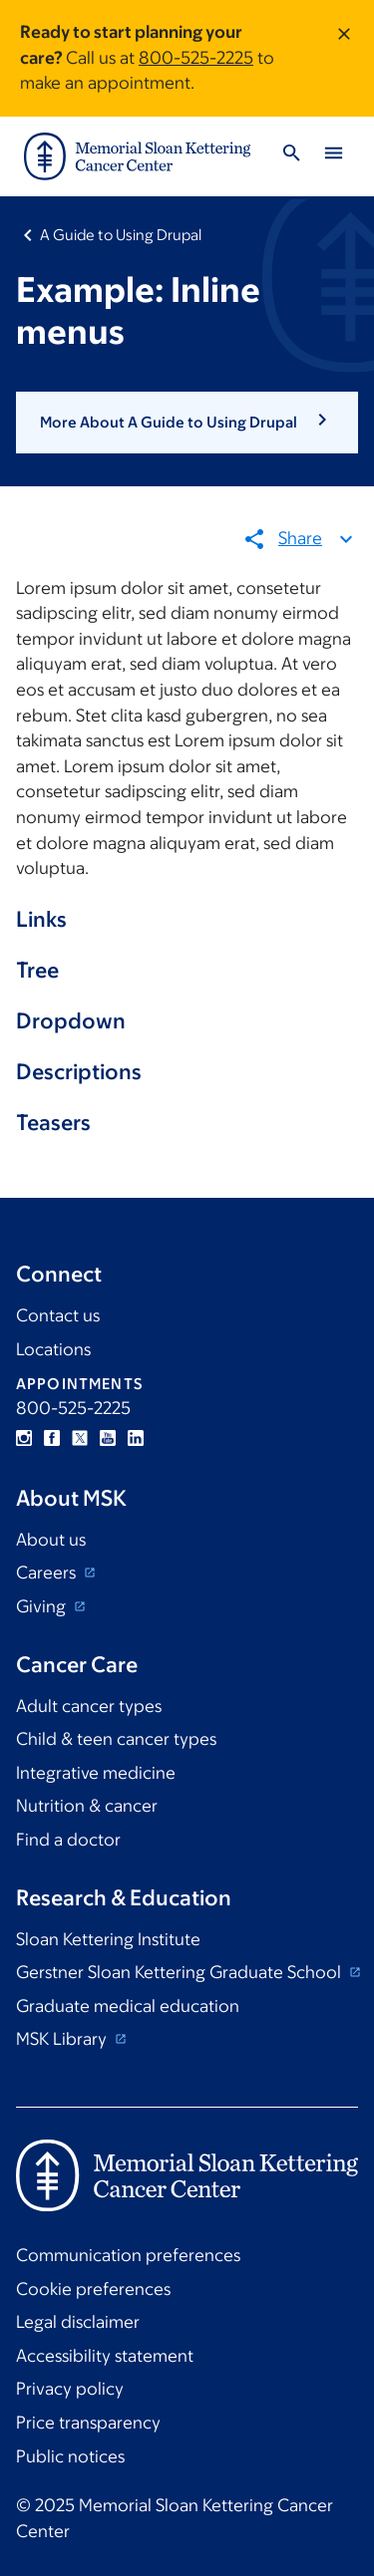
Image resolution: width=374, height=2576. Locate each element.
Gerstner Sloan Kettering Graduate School (180, 1972)
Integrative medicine (96, 1773)
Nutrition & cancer (87, 1806)
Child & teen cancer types (116, 1739)
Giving (43, 1606)
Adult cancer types (89, 1706)
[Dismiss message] (344, 58)
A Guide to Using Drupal (120, 234)
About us (51, 1540)
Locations (53, 1349)
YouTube (108, 1438)
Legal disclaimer (78, 2322)
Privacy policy (70, 2389)
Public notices (70, 2456)
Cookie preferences (93, 2289)
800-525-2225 (196, 58)
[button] (187, 422)
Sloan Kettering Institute (108, 1939)
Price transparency (88, 2423)
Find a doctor (68, 1840)
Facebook (52, 1438)
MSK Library (63, 2039)
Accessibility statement (104, 2356)
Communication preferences (128, 2255)
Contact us (58, 1315)
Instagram (24, 1438)
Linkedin (136, 1438)
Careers (48, 1572)
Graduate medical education (127, 2006)
